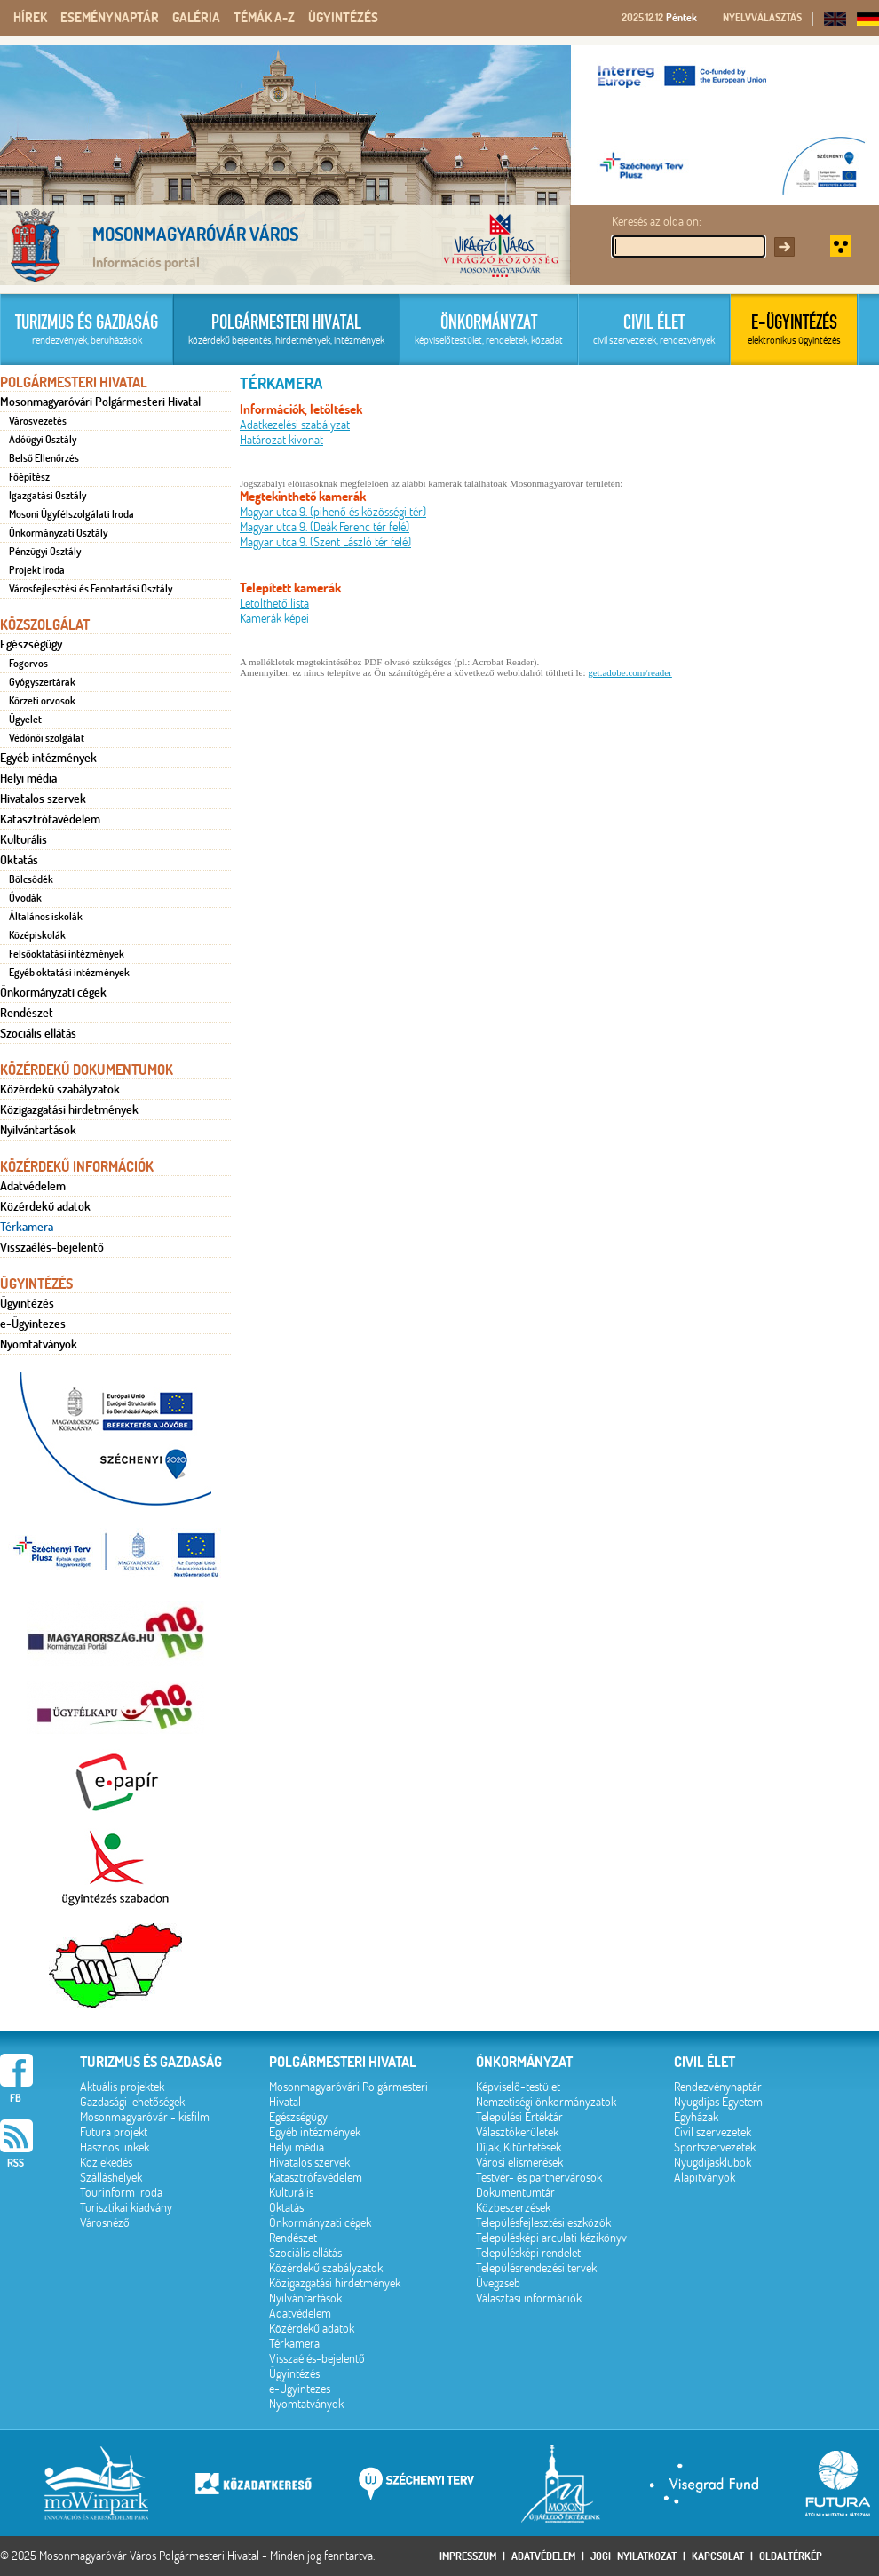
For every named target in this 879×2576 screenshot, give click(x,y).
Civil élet (704, 2062)
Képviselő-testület (518, 2087)
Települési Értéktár (519, 2117)
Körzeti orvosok (42, 701)
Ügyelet (25, 719)
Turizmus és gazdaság (151, 2062)
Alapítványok (704, 2177)
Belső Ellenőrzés (44, 458)
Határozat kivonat (281, 440)
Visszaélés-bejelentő (52, 1247)
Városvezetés (38, 421)
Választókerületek (517, 2132)
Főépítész (29, 477)
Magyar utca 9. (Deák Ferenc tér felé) (324, 527)
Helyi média (28, 778)
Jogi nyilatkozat (633, 2556)
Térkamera (26, 1227)
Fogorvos (28, 663)
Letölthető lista (274, 603)
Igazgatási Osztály (47, 495)
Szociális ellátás (38, 1033)
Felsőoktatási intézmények (66, 954)
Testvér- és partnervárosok (539, 2177)
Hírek (30, 18)
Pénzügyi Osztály (45, 551)
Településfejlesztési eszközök (543, 2222)
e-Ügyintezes (33, 1323)
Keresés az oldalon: (656, 221)
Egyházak (696, 2117)
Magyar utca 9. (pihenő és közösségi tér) (333, 512)
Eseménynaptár (109, 18)
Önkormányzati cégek (53, 992)
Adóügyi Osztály (42, 439)
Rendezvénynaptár (718, 2087)
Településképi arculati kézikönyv (551, 2238)
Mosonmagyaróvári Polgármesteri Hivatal (100, 401)
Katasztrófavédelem (50, 819)
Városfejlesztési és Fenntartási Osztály (90, 589)
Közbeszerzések (513, 2207)
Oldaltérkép (790, 2556)
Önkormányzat (524, 2062)
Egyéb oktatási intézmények (69, 972)
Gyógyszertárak (42, 682)
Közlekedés (106, 2162)
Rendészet (26, 1013)
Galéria (196, 18)
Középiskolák (37, 935)
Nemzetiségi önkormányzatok (546, 2102)
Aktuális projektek (122, 2087)
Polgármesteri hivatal (342, 2062)
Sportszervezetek (715, 2147)
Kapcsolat (718, 2556)
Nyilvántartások (38, 1130)
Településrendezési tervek (536, 2268)
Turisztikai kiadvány (126, 2207)
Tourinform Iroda (121, 2192)
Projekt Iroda (37, 570)
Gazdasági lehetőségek (132, 2102)
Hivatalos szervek (43, 798)
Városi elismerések (519, 2162)
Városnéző (105, 2222)
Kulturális (23, 839)
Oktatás (19, 860)
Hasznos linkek (114, 2147)
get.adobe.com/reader (630, 672)
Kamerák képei (274, 618)
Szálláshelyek (111, 2177)
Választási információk (529, 2298)
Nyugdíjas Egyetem (718, 2102)
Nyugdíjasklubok (712, 2162)
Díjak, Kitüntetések (518, 2147)
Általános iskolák (46, 916)
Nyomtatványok (38, 1344)
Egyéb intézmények (48, 758)
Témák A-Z (264, 18)
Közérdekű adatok (45, 1206)
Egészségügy (31, 644)
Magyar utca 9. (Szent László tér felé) (325, 542)
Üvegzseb (498, 2283)
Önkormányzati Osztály (58, 533)
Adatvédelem (33, 1186)
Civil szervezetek (712, 2132)
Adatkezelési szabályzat (295, 425)
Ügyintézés (343, 18)
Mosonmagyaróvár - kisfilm (145, 2117)
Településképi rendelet (528, 2253)
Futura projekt (113, 2132)
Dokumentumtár (515, 2192)
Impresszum (468, 2556)
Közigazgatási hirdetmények (69, 1109)
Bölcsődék (31, 879)
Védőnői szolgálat (46, 738)
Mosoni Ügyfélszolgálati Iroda (71, 514)
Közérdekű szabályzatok (60, 1089)
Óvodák (25, 898)
